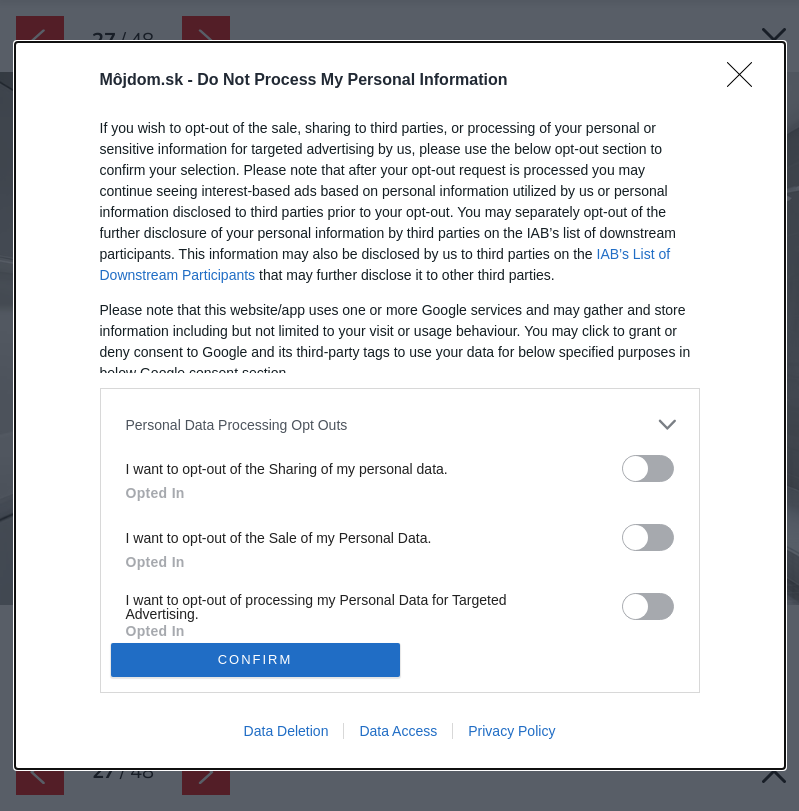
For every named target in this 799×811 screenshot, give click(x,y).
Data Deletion (286, 731)
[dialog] (400, 405)
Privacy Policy (511, 731)
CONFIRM (255, 659)
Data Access (398, 731)
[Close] (746, 81)
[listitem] (400, 424)
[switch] (648, 468)
